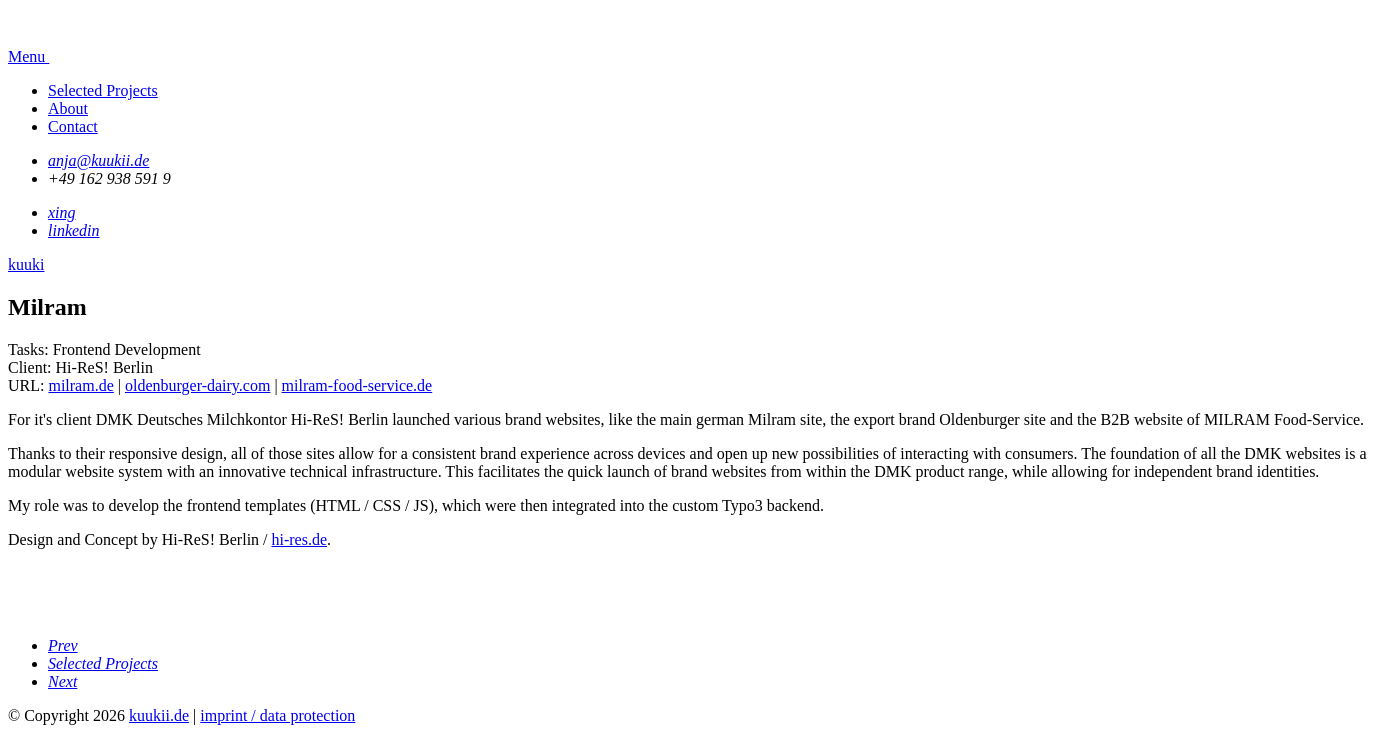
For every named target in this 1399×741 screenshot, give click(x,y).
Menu (55, 56)
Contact (73, 126)
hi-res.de (300, 539)
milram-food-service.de (357, 385)
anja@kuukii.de (98, 160)
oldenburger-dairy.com (197, 385)
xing (62, 212)
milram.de (80, 385)
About (68, 108)
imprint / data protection (277, 715)
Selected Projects (103, 90)
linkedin (74, 230)
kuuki (26, 264)
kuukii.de (159, 715)
